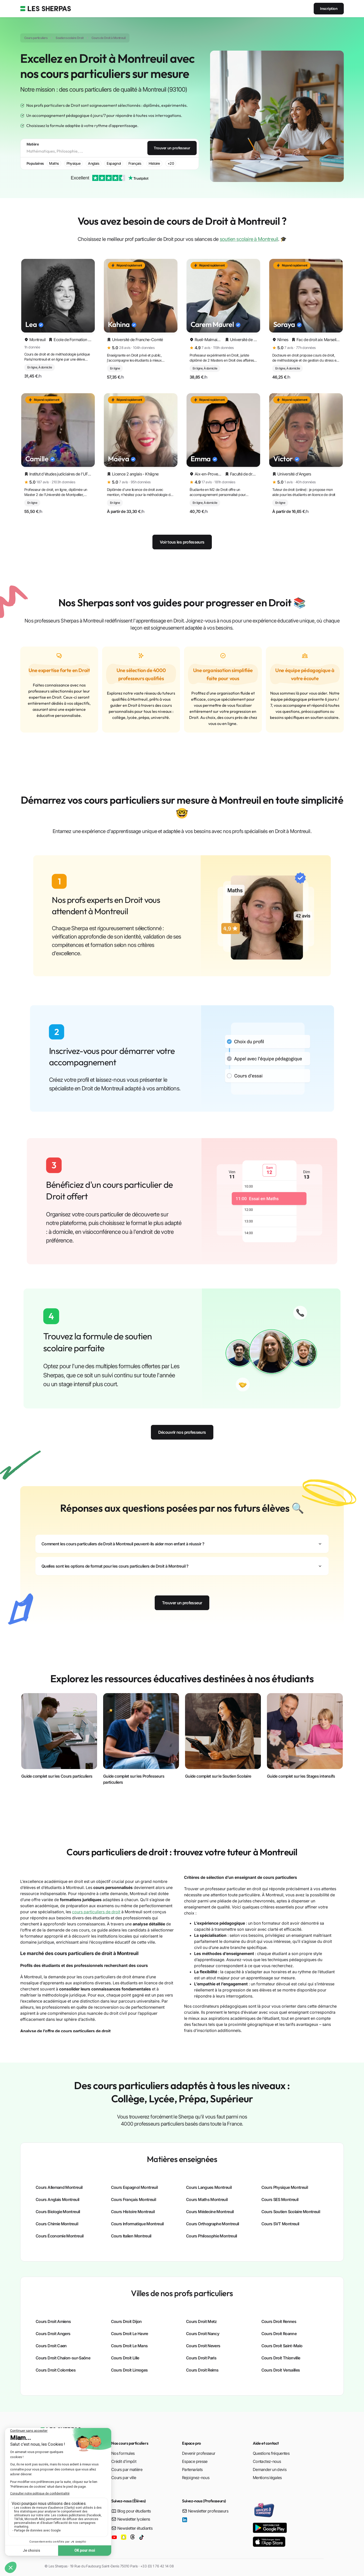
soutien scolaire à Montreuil (249, 239)
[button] (54, 163)
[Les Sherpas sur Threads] (132, 2538)
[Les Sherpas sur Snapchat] (123, 2538)
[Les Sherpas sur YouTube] (114, 2538)
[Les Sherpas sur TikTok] (142, 2538)
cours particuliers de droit (96, 1911)
